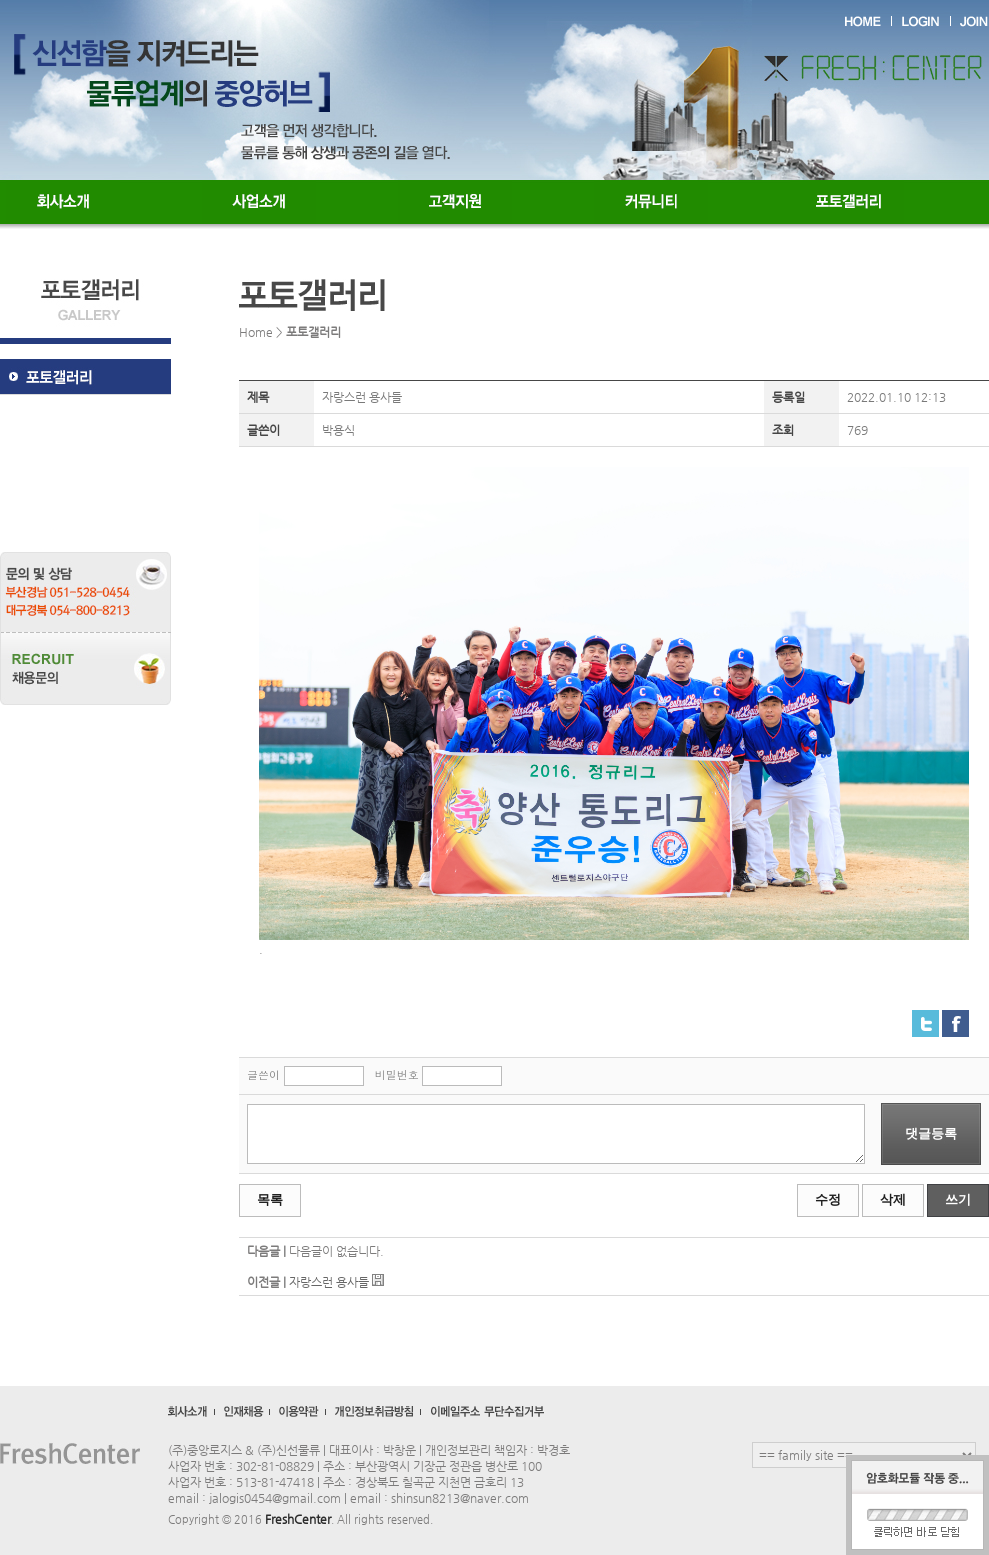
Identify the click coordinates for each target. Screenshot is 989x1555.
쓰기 (958, 1199)
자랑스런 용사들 (329, 1282)
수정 (828, 1199)
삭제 (893, 1199)
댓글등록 (931, 1133)
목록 (270, 1199)
